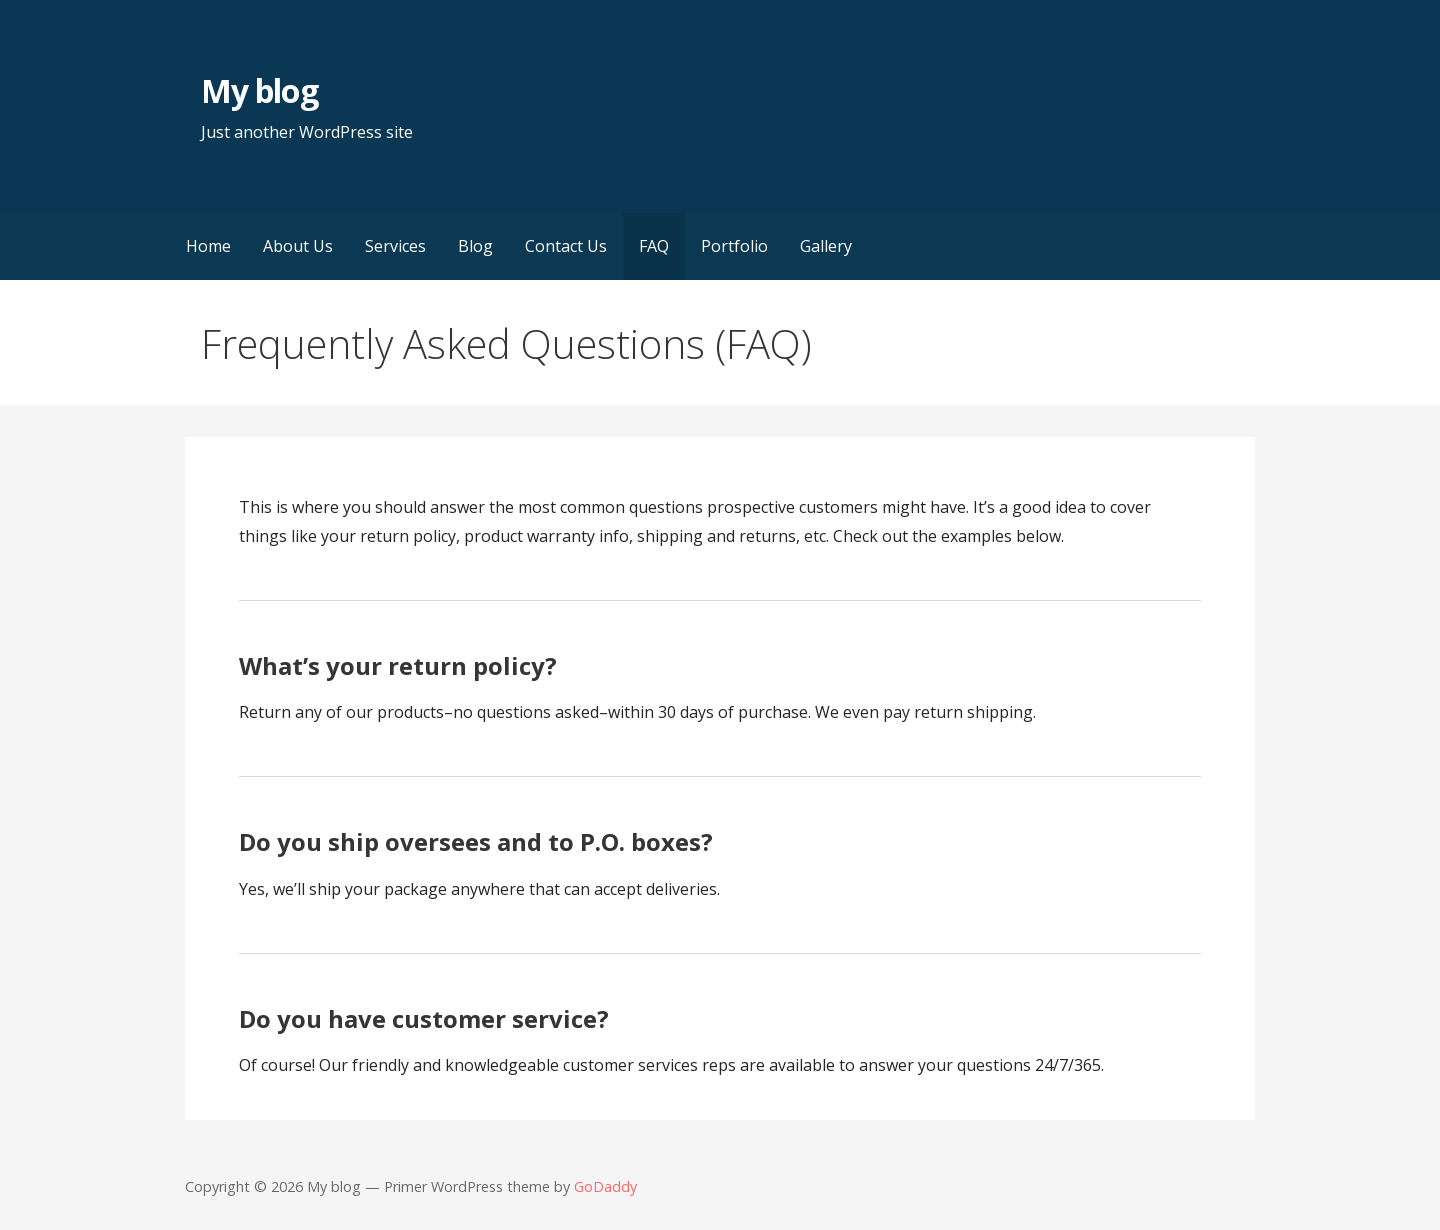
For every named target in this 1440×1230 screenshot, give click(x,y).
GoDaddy (605, 1186)
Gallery (826, 246)
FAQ (654, 246)
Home (208, 246)
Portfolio (734, 246)
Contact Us (566, 246)
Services (395, 246)
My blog (259, 90)
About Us (298, 246)
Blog (475, 246)
